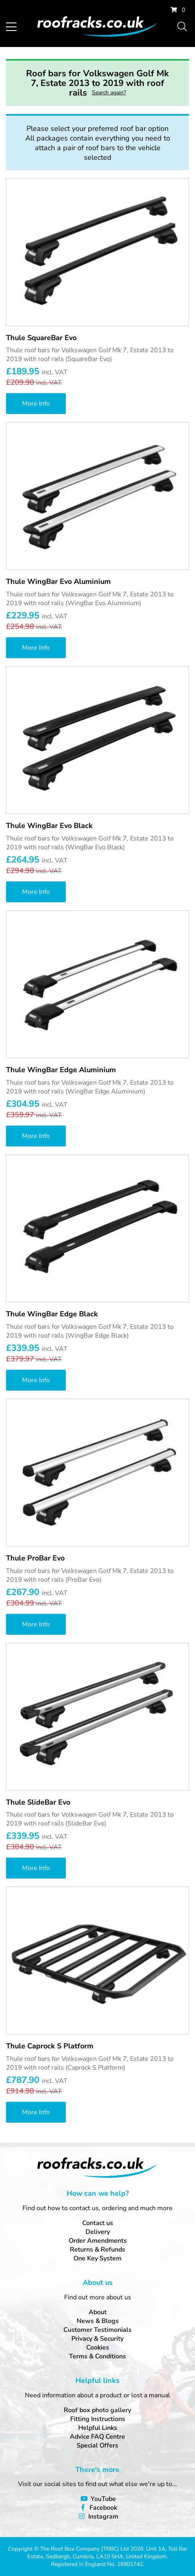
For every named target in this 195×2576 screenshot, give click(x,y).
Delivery (97, 2231)
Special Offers (97, 2445)
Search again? (109, 92)
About (98, 2312)
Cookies (97, 2347)
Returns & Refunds (97, 2249)
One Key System (97, 2258)
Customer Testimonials (97, 2329)
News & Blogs (98, 2321)
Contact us (97, 2223)
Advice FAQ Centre (97, 2436)
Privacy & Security (97, 2338)
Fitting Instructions (97, 2419)
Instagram (103, 2516)
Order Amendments (98, 2240)
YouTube (103, 2498)
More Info (36, 403)
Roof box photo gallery (97, 2410)
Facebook (103, 2507)
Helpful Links (97, 2427)
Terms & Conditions (97, 2356)
